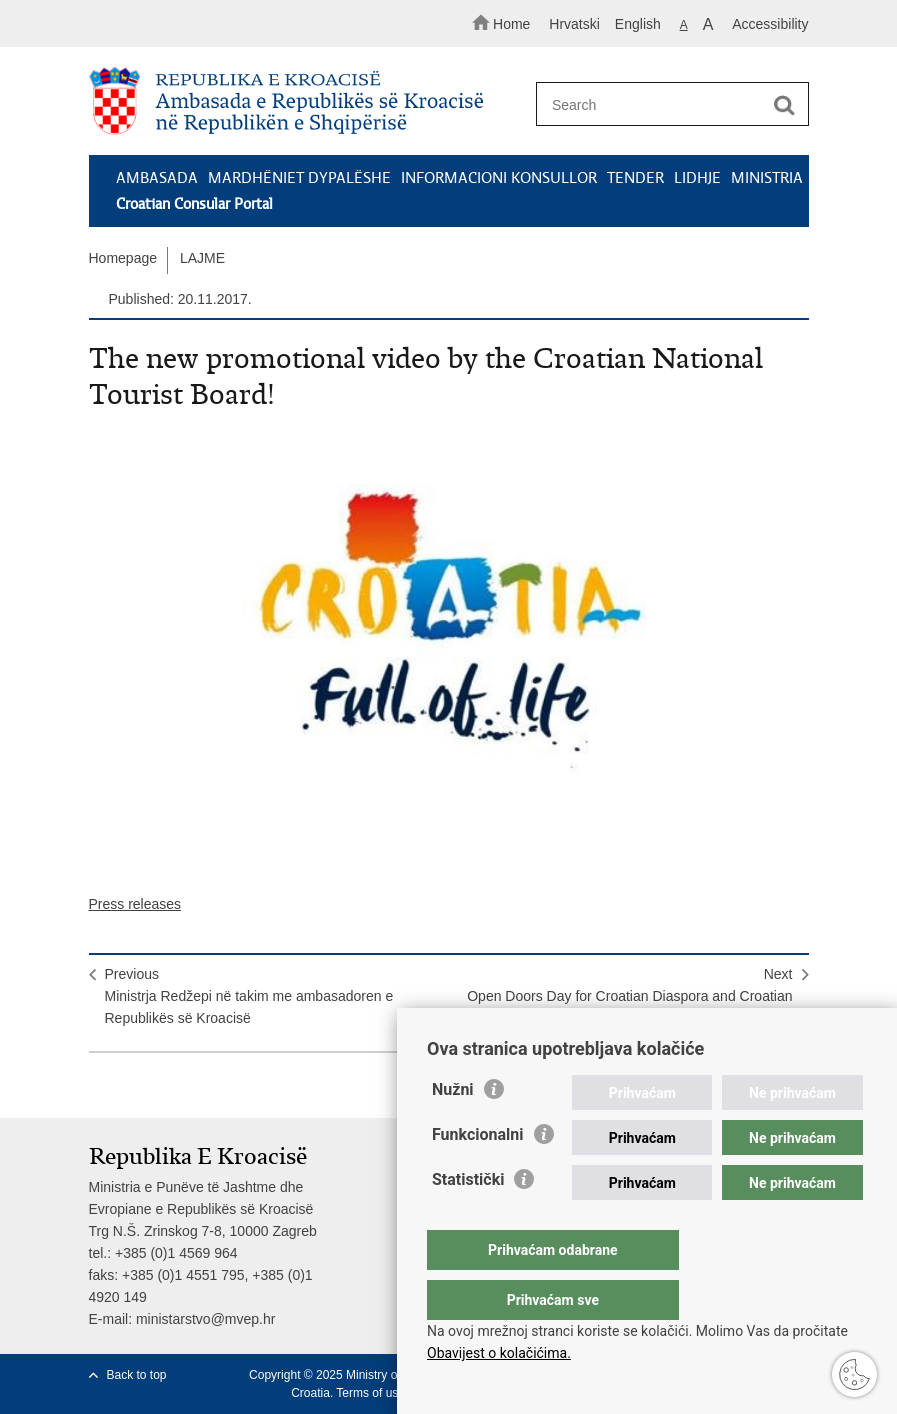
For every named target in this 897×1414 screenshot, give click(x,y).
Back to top (137, 1375)
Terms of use (370, 1393)
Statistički (468, 1219)
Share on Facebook (142, 1086)
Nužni (453, 1129)
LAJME (202, 258)
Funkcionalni (478, 1174)
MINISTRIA (767, 178)
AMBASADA (157, 178)
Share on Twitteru (185, 1086)
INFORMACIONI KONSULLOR (499, 178)
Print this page (99, 1086)
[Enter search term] (666, 104)
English (638, 24)
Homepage (123, 258)
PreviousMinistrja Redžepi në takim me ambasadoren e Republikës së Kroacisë (249, 996)
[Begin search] (785, 105)
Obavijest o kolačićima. (499, 1353)
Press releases (135, 904)
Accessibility (770, 24)
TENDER (635, 178)
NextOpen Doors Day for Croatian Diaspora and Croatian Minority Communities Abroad (629, 996)
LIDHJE (697, 178)
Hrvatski (574, 24)
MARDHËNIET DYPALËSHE (299, 178)
